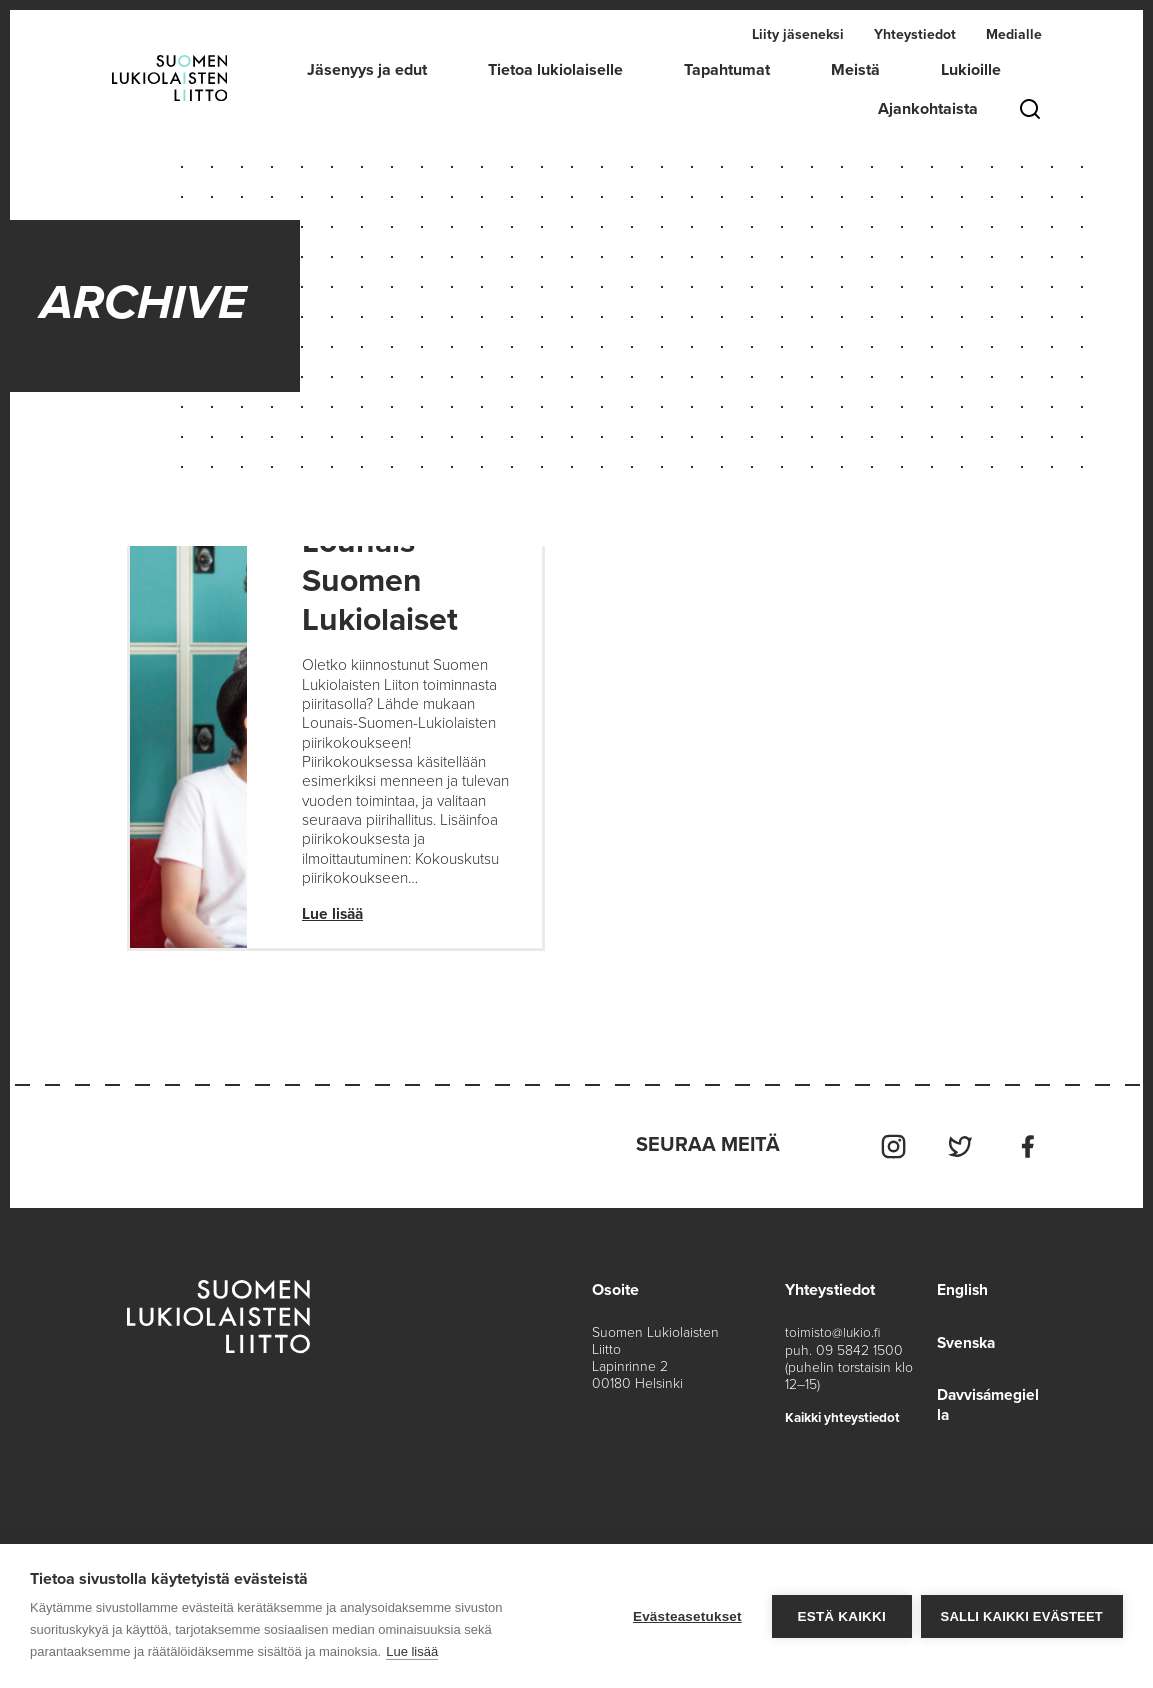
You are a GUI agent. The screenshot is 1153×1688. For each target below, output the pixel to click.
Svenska (964, 1348)
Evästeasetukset (686, 1616)
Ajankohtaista (928, 109)
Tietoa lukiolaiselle (555, 70)
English (959, 1296)
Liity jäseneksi (798, 34)
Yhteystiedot (915, 34)
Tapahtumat (727, 70)
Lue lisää (334, 922)
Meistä (855, 70)
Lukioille (971, 70)
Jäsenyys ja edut (367, 70)
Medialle (1014, 34)
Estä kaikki (840, 1616)
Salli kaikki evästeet (1022, 1616)
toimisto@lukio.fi (831, 1338)
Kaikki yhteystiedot (844, 1422)
